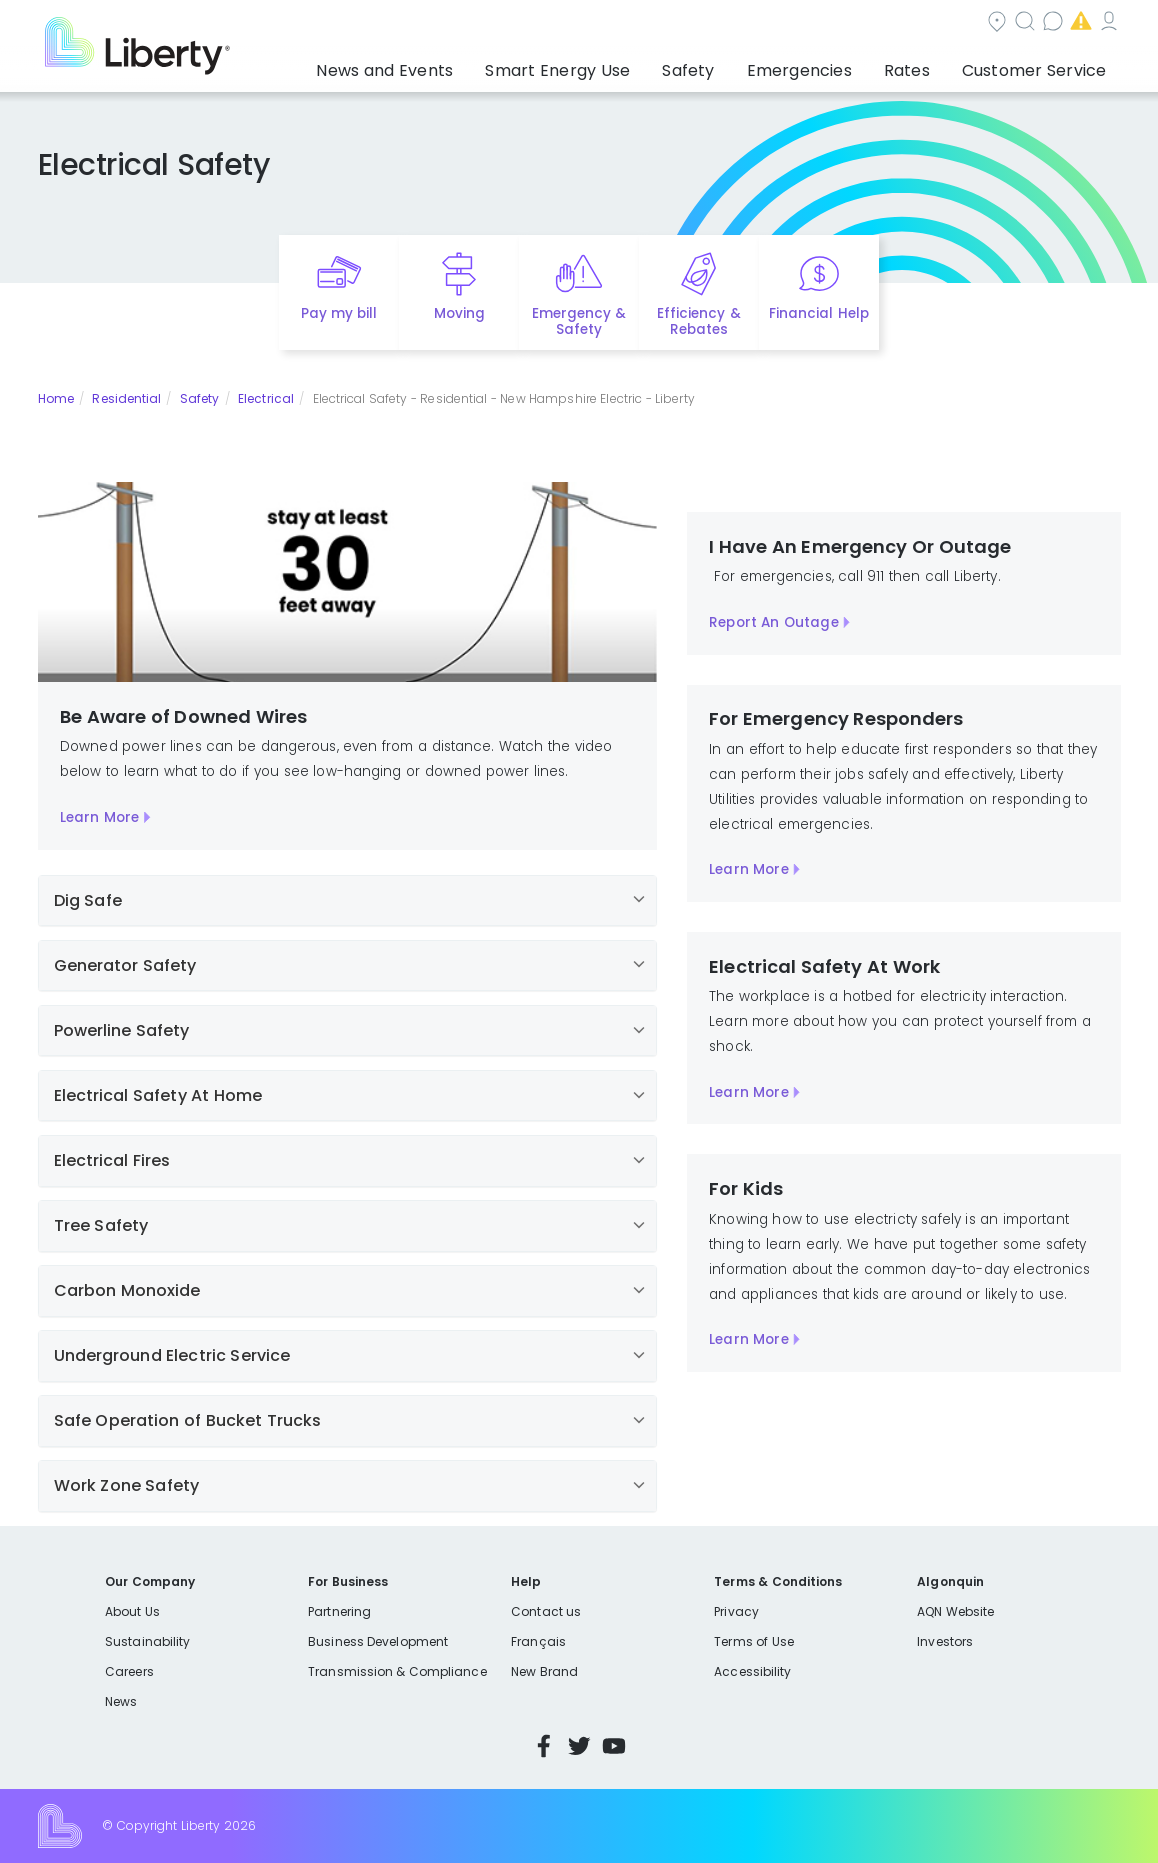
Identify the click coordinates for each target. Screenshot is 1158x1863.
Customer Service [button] (1046, 65)
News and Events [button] (503, 65)
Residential (126, 398)
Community (613, 23)
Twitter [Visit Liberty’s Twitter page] (579, 1746)
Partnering (339, 1611)
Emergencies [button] (851, 65)
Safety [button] (759, 65)
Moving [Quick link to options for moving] (459, 313)
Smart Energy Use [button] (650, 65)
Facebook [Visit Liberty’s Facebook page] (544, 1746)
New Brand (544, 1671)
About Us (132, 1611)
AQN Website (955, 1611)
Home (56, 398)
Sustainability (147, 1641)
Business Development (378, 1641)
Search (721, 23)
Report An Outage (773, 622)
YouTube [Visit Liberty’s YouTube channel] (614, 1746)
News (121, 1701)
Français (538, 1641)
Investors (945, 1641)
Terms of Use (754, 1641)
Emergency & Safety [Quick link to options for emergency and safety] (579, 322)
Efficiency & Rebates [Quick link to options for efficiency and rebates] (698, 322)
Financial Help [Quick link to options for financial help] (818, 313)
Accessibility (752, 1671)
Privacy (736, 1611)
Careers (129, 1671)
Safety (200, 398)
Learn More (99, 817)
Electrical (266, 398)
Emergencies (951, 23)
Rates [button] (939, 65)
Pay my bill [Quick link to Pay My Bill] (339, 313)
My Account (1077, 23)
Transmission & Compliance (397, 1671)
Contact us (827, 23)
